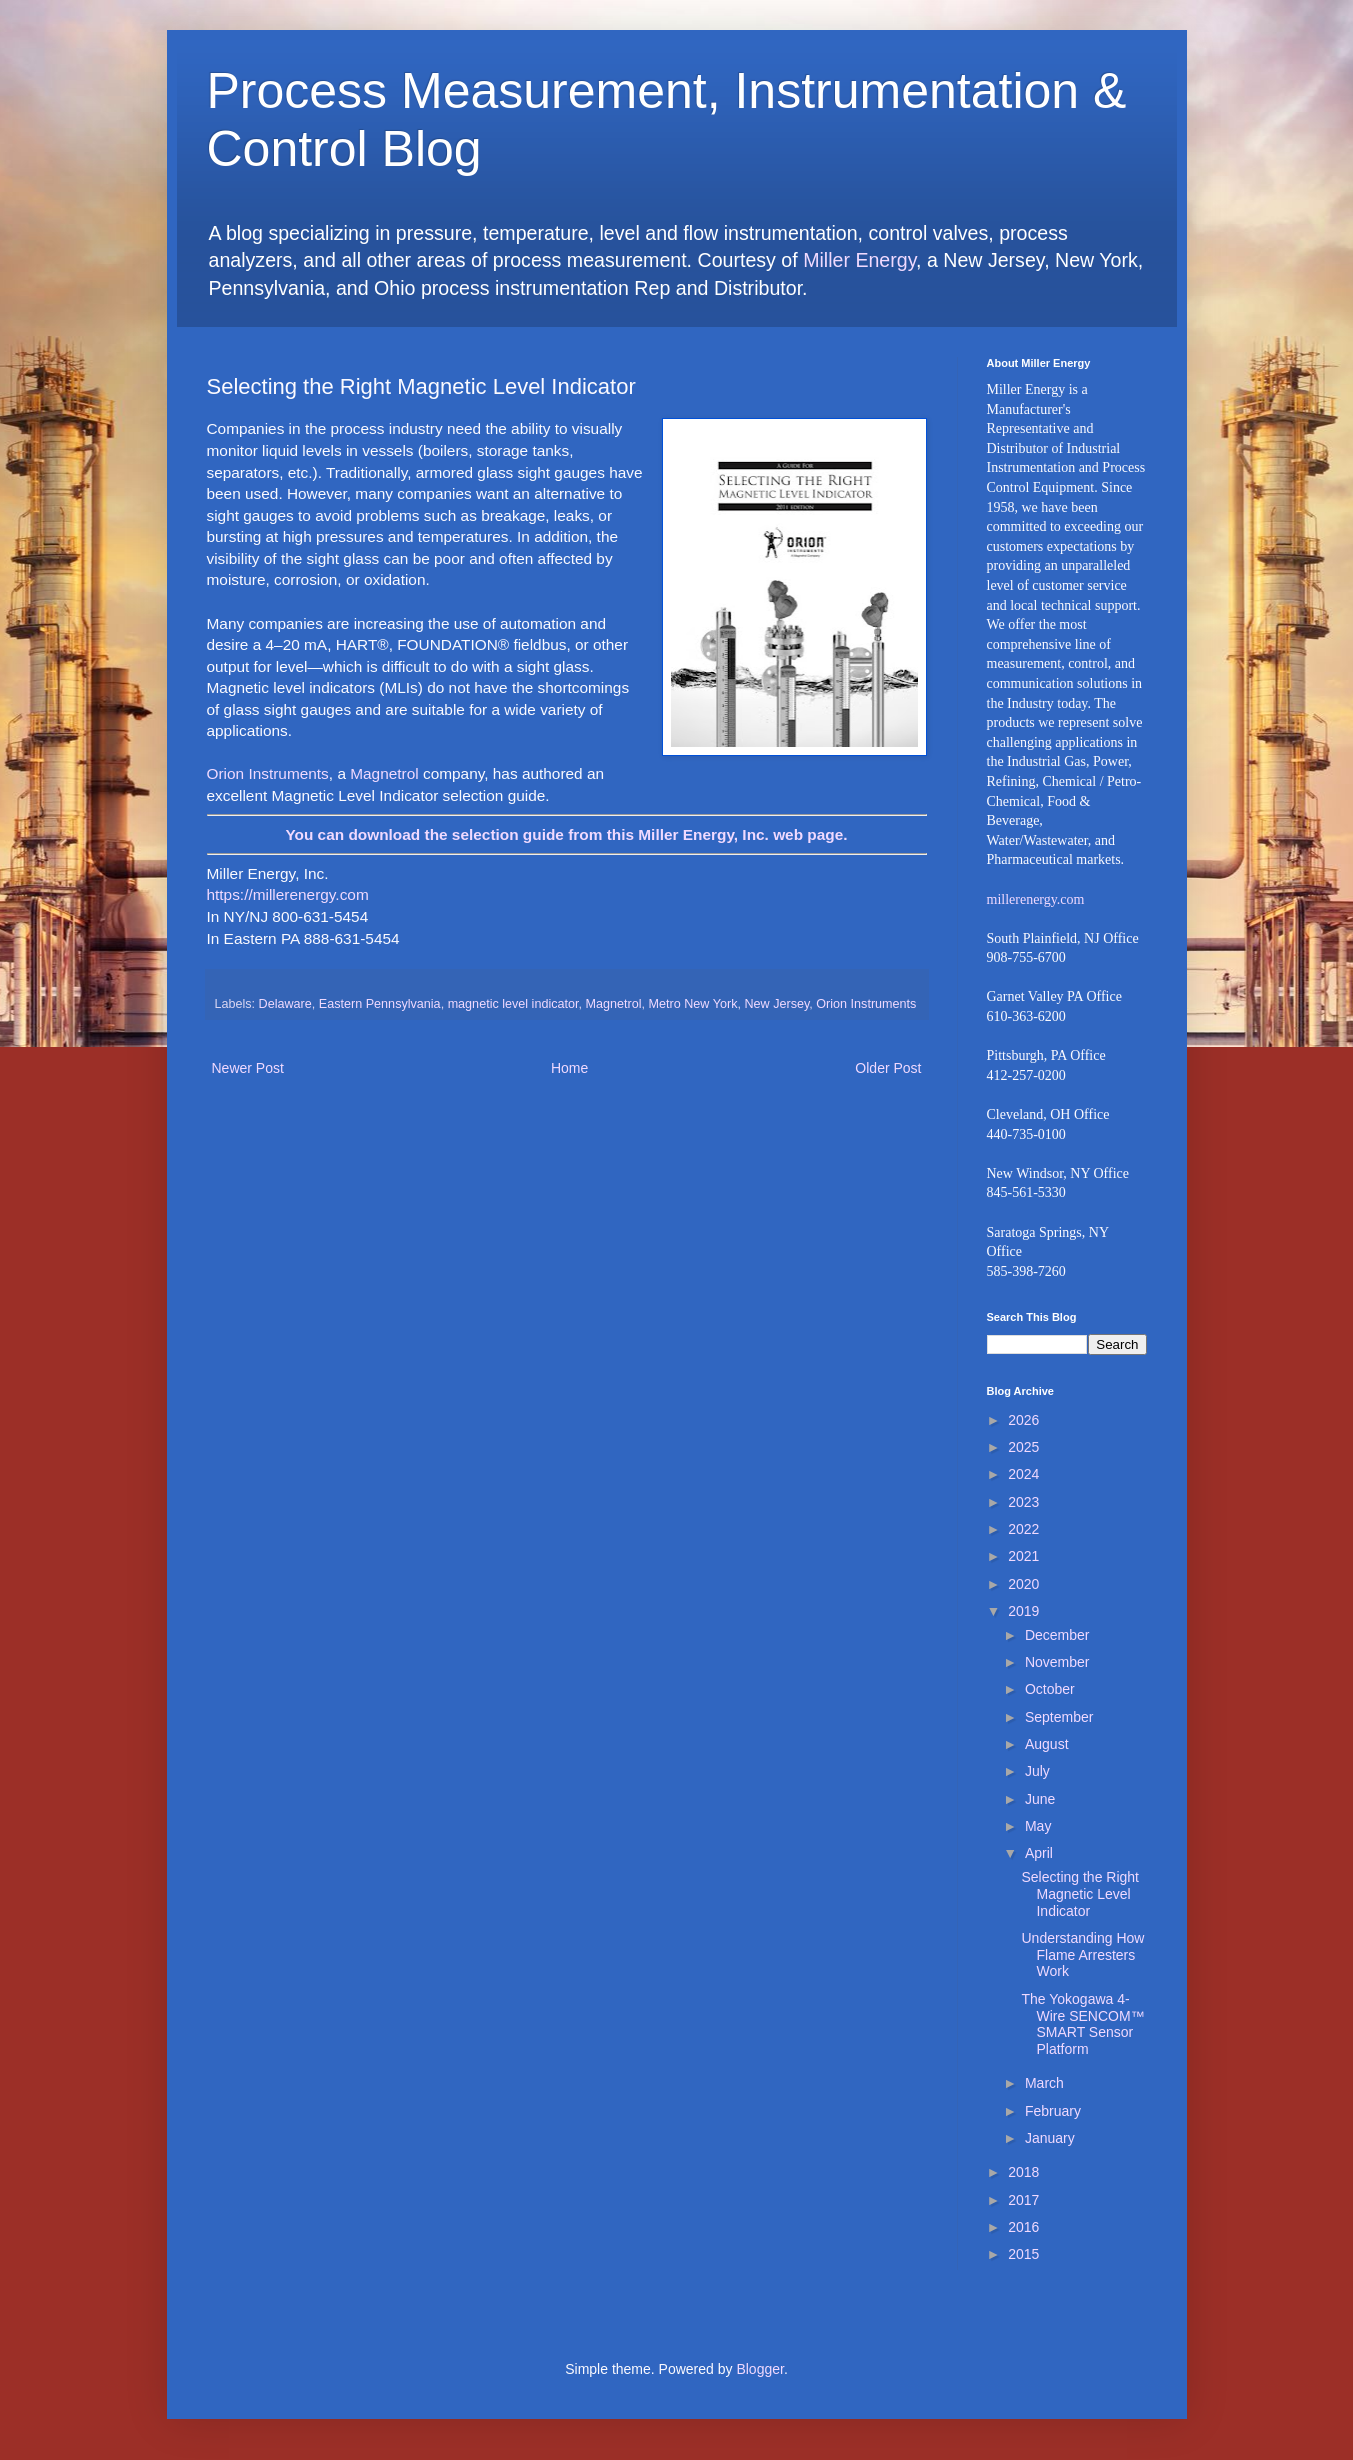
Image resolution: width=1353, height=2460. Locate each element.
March (1044, 2083)
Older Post (888, 1068)
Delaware (285, 1004)
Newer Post (248, 1068)
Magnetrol (384, 773)
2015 (1023, 2254)
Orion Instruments (268, 773)
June (1040, 1799)
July (1037, 1771)
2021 (1023, 1556)
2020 (1023, 1584)
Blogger (759, 2369)
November (1057, 1662)
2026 (1023, 1420)
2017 (1023, 2200)
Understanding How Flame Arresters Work (1082, 1955)
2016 (1023, 2227)
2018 (1023, 2172)
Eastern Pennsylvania (380, 1004)
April (1039, 1853)
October (1050, 1689)
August (1047, 1744)
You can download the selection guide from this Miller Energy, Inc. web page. (566, 834)
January (1050, 2138)
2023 (1023, 1502)
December (1057, 1635)
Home (569, 1068)
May (1038, 1826)
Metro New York (693, 1004)
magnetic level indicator (513, 1004)
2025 (1023, 1447)
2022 (1023, 1529)
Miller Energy (859, 260)
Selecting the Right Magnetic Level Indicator (1080, 1894)
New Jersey (776, 1004)
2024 (1023, 1474)
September (1059, 1717)
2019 (1023, 1611)
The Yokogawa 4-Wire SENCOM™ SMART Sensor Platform (1082, 2024)
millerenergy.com (1036, 899)
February (1053, 2111)
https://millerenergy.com (288, 894)
